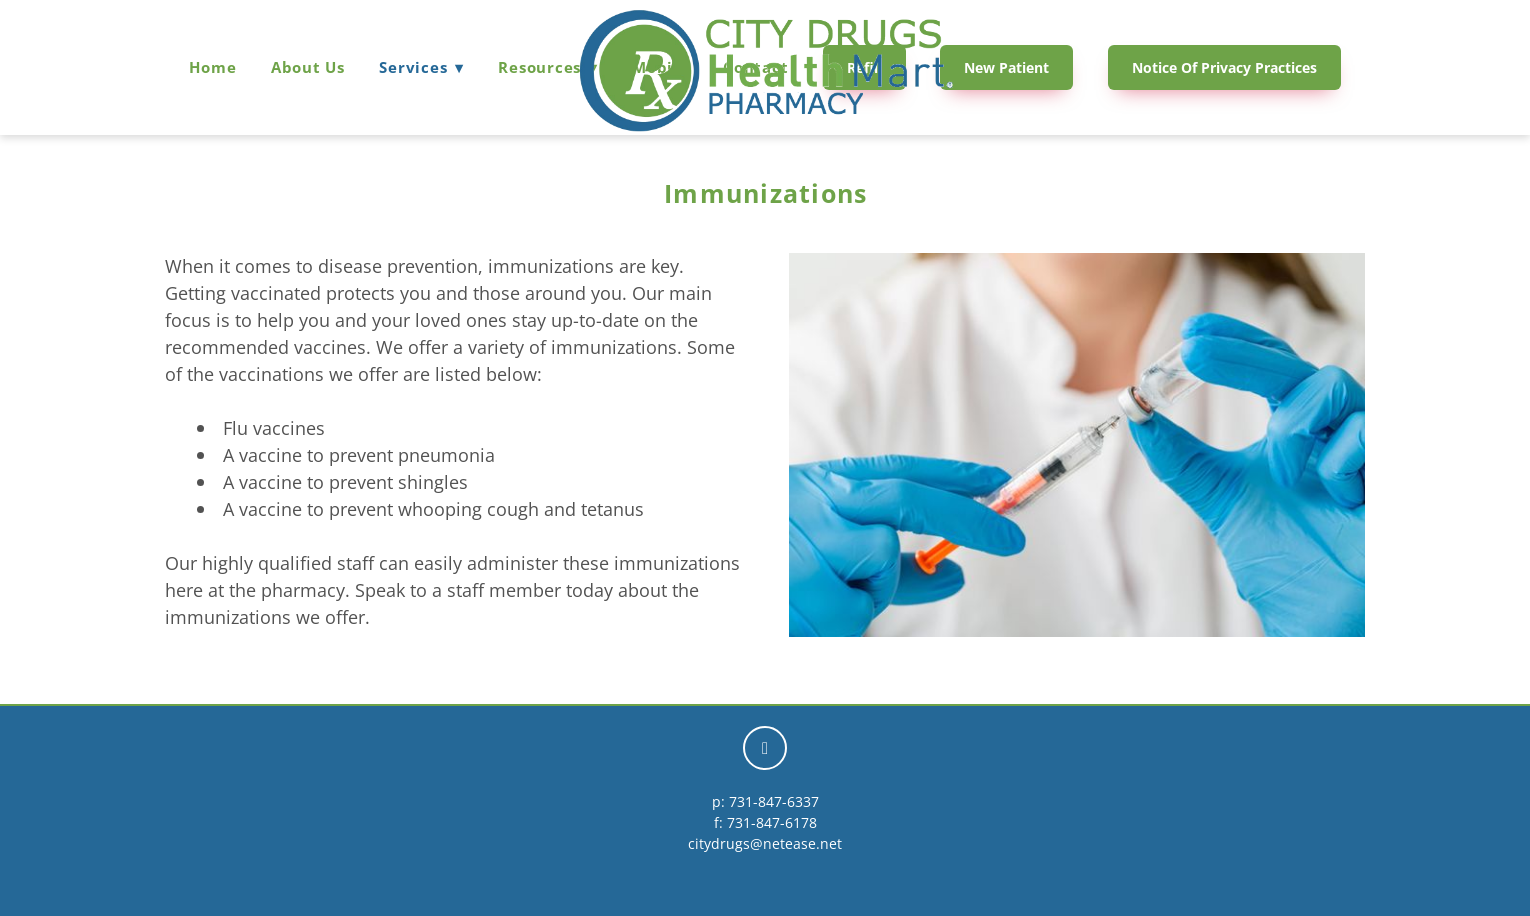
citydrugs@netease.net (765, 843)
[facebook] (765, 748)
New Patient (1006, 67)
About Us (308, 67)
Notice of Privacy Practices (1224, 67)
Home (212, 67)
